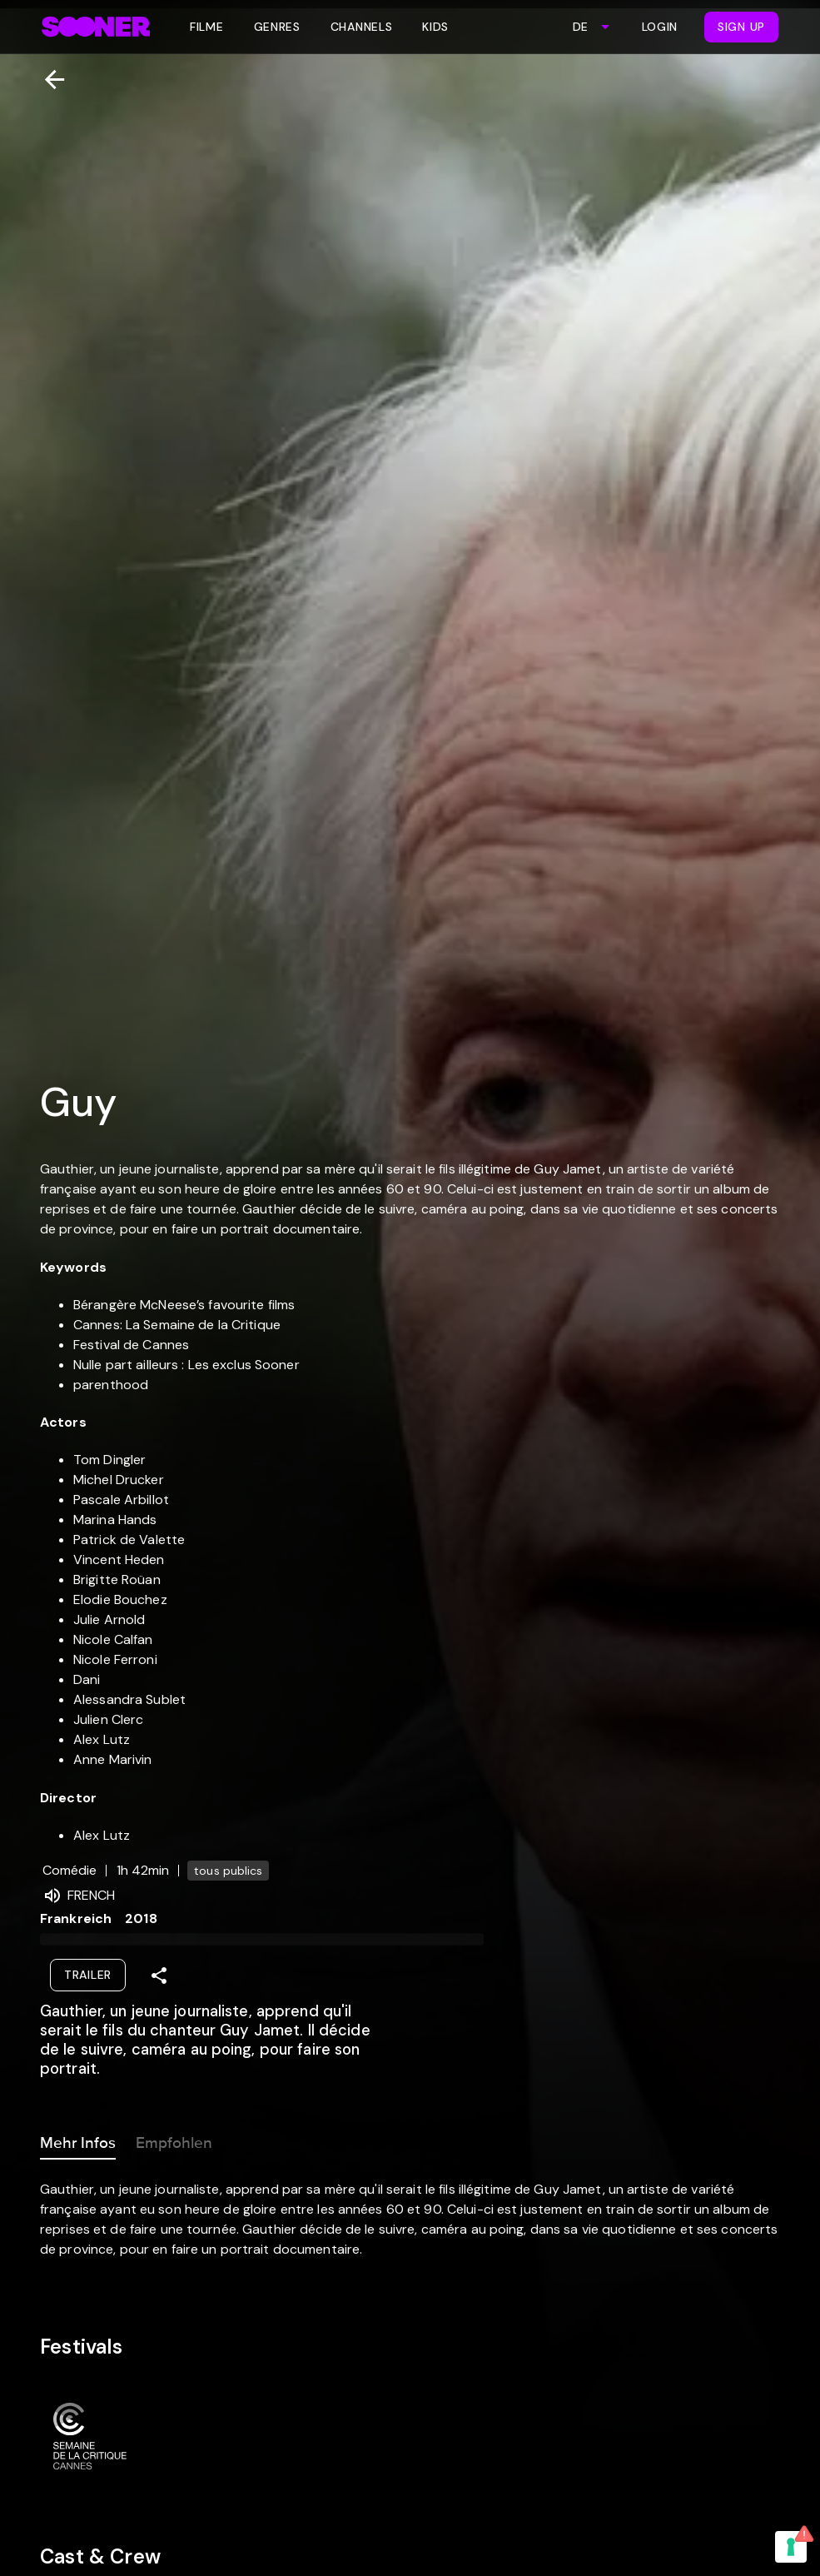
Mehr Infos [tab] (78, 2140)
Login (660, 26)
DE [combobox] (580, 26)
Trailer (88, 1974)
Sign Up (741, 26)
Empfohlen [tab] (174, 2140)
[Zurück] (48, 79)
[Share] (159, 1975)
